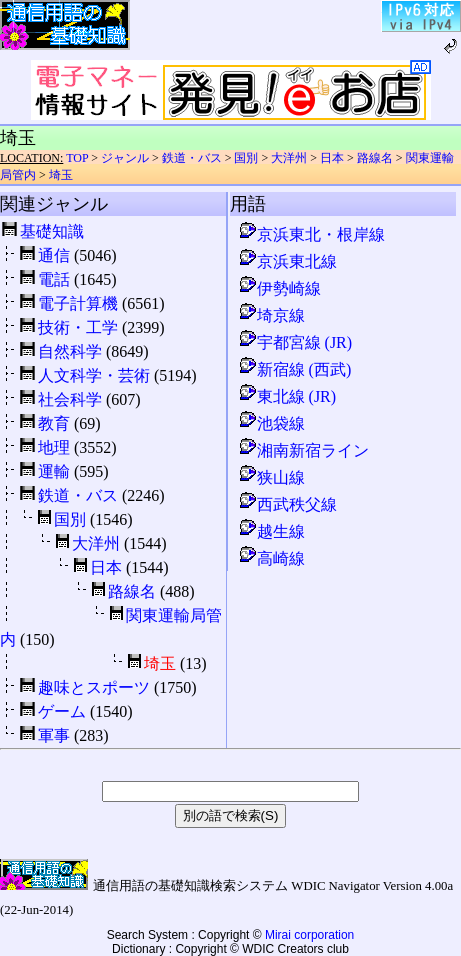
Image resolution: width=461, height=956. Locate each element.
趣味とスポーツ (94, 687)
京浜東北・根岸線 (311, 234)
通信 (54, 255)
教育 (54, 423)
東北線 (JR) (287, 396)
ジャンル (125, 158)
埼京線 (271, 315)
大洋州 (289, 158)
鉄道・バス (192, 158)
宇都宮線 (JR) (295, 342)
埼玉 (61, 175)
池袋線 (271, 423)
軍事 (54, 735)
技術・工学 (78, 327)
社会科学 (70, 399)
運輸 (54, 471)
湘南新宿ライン (303, 450)
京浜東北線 (287, 261)
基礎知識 (52, 231)
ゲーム (62, 711)
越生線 (271, 531)
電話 (54, 279)
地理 (54, 447)
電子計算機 (78, 303)
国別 (246, 158)
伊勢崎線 (279, 288)
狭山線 (271, 477)
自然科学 (70, 351)
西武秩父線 (287, 504)
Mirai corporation (309, 935)
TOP (77, 158)
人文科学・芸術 (94, 375)
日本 (332, 158)
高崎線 (271, 558)
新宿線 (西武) (294, 369)
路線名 (375, 158)
